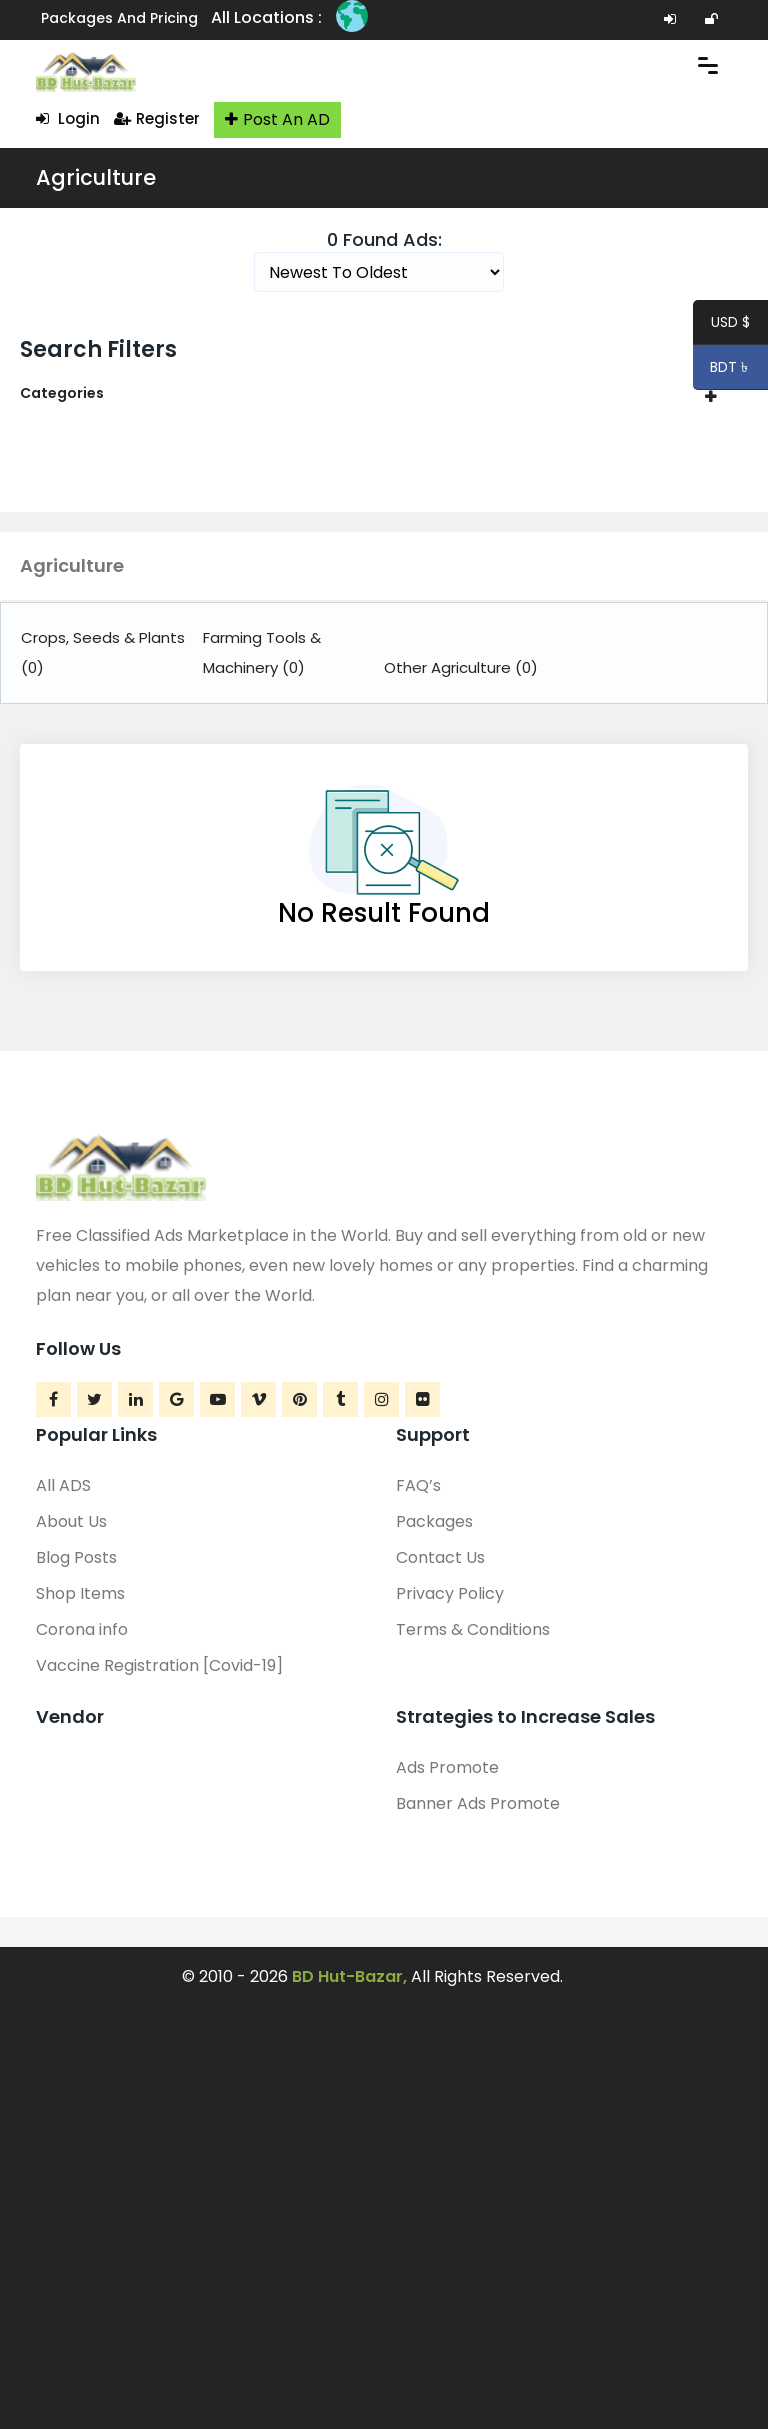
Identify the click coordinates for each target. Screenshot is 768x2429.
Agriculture (96, 177)
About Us (71, 1521)
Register (157, 118)
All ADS (63, 1485)
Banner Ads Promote (478, 1803)
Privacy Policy (450, 1593)
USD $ (730, 325)
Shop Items (80, 1593)
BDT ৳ (722, 370)
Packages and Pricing (119, 18)
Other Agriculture (461, 667)
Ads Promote (447, 1767)
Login (68, 118)
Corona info (82, 1629)
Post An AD (277, 119)
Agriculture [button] (72, 565)
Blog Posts (76, 1557)
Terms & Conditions (473, 1629)
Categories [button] (62, 393)
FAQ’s (418, 1485)
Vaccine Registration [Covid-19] (159, 1665)
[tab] (384, 393)
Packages (434, 1521)
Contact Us (440, 1557)
